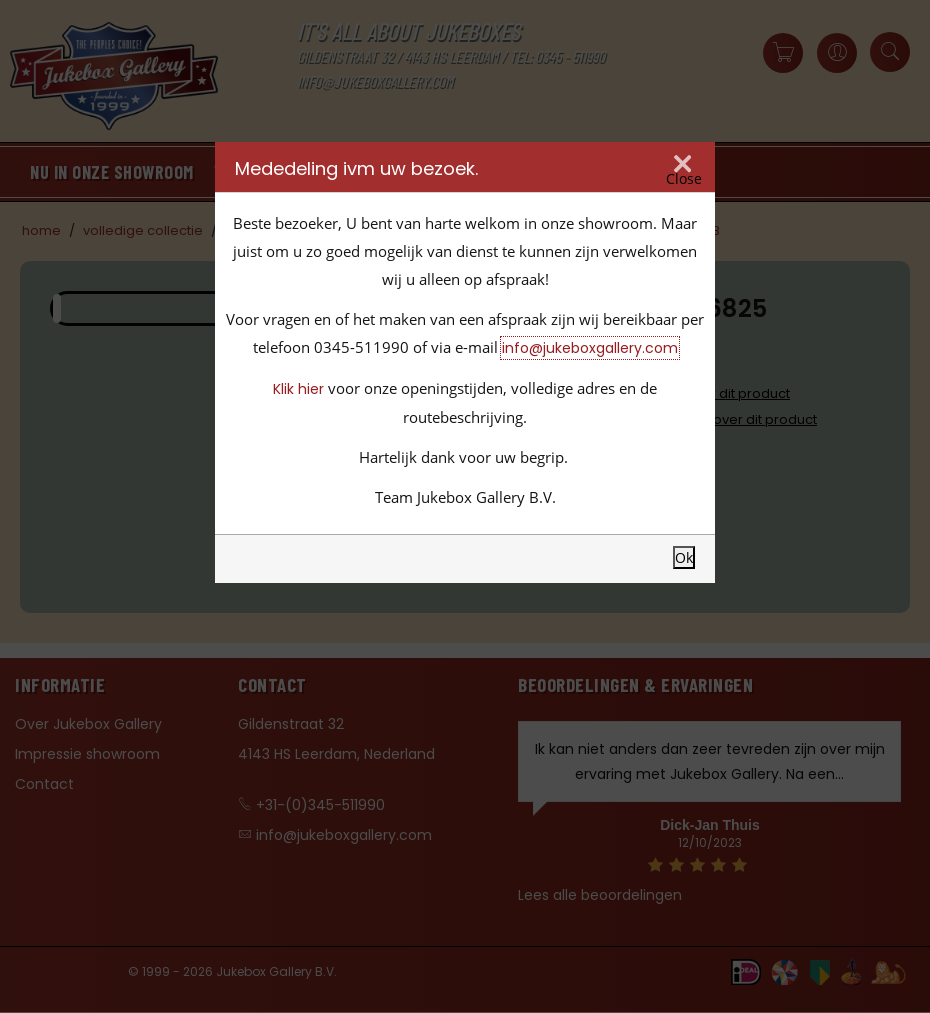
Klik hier (298, 389)
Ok (684, 557)
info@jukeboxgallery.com (590, 348)
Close (684, 179)
